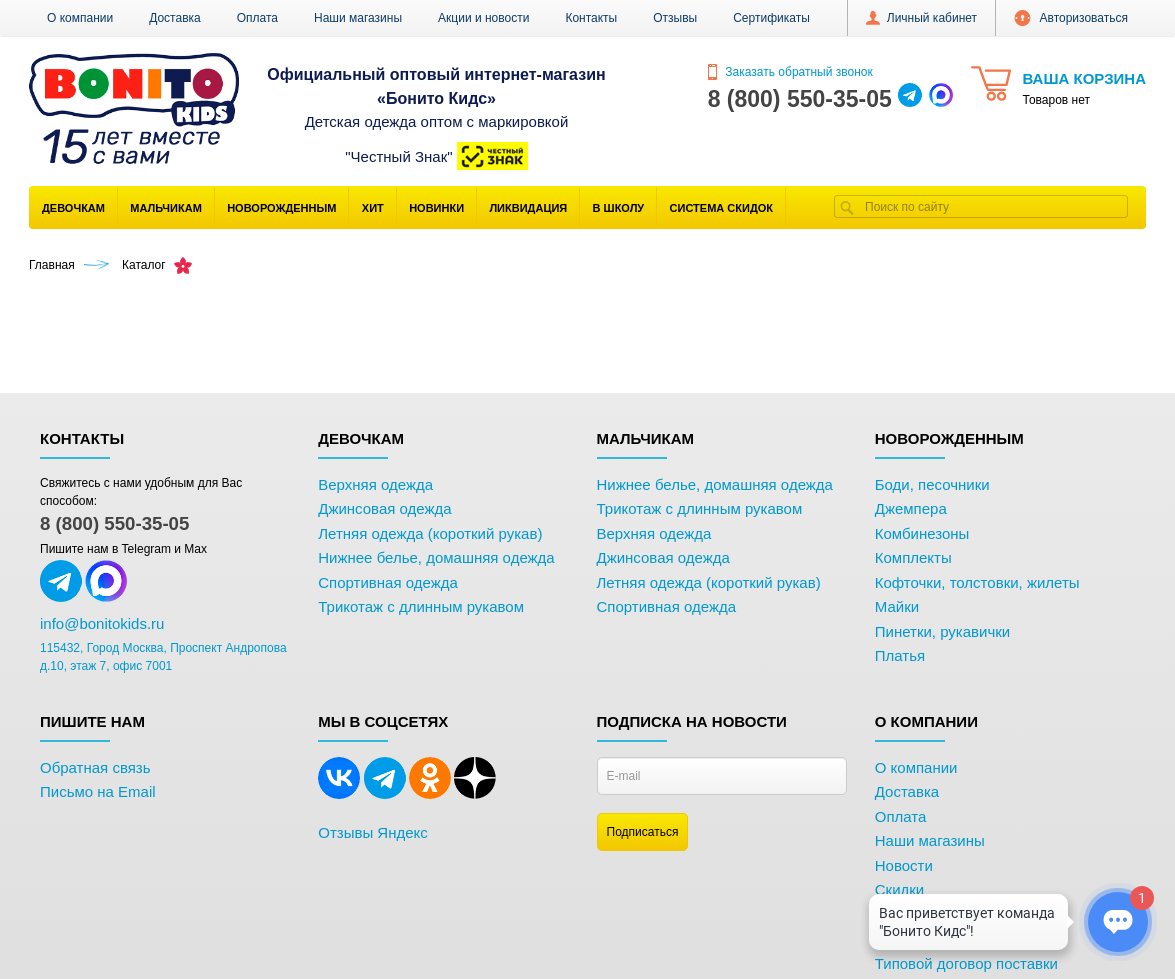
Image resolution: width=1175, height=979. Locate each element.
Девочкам (73, 208)
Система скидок (721, 208)
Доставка (175, 18)
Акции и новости (483, 18)
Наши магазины (358, 18)
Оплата (257, 18)
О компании (80, 18)
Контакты (591, 18)
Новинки (436, 208)
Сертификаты (771, 18)
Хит (373, 208)
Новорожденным (281, 208)
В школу (619, 208)
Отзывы (675, 18)
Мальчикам (166, 208)
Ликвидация (528, 208)
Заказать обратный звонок (790, 72)
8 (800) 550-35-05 (114, 523)
